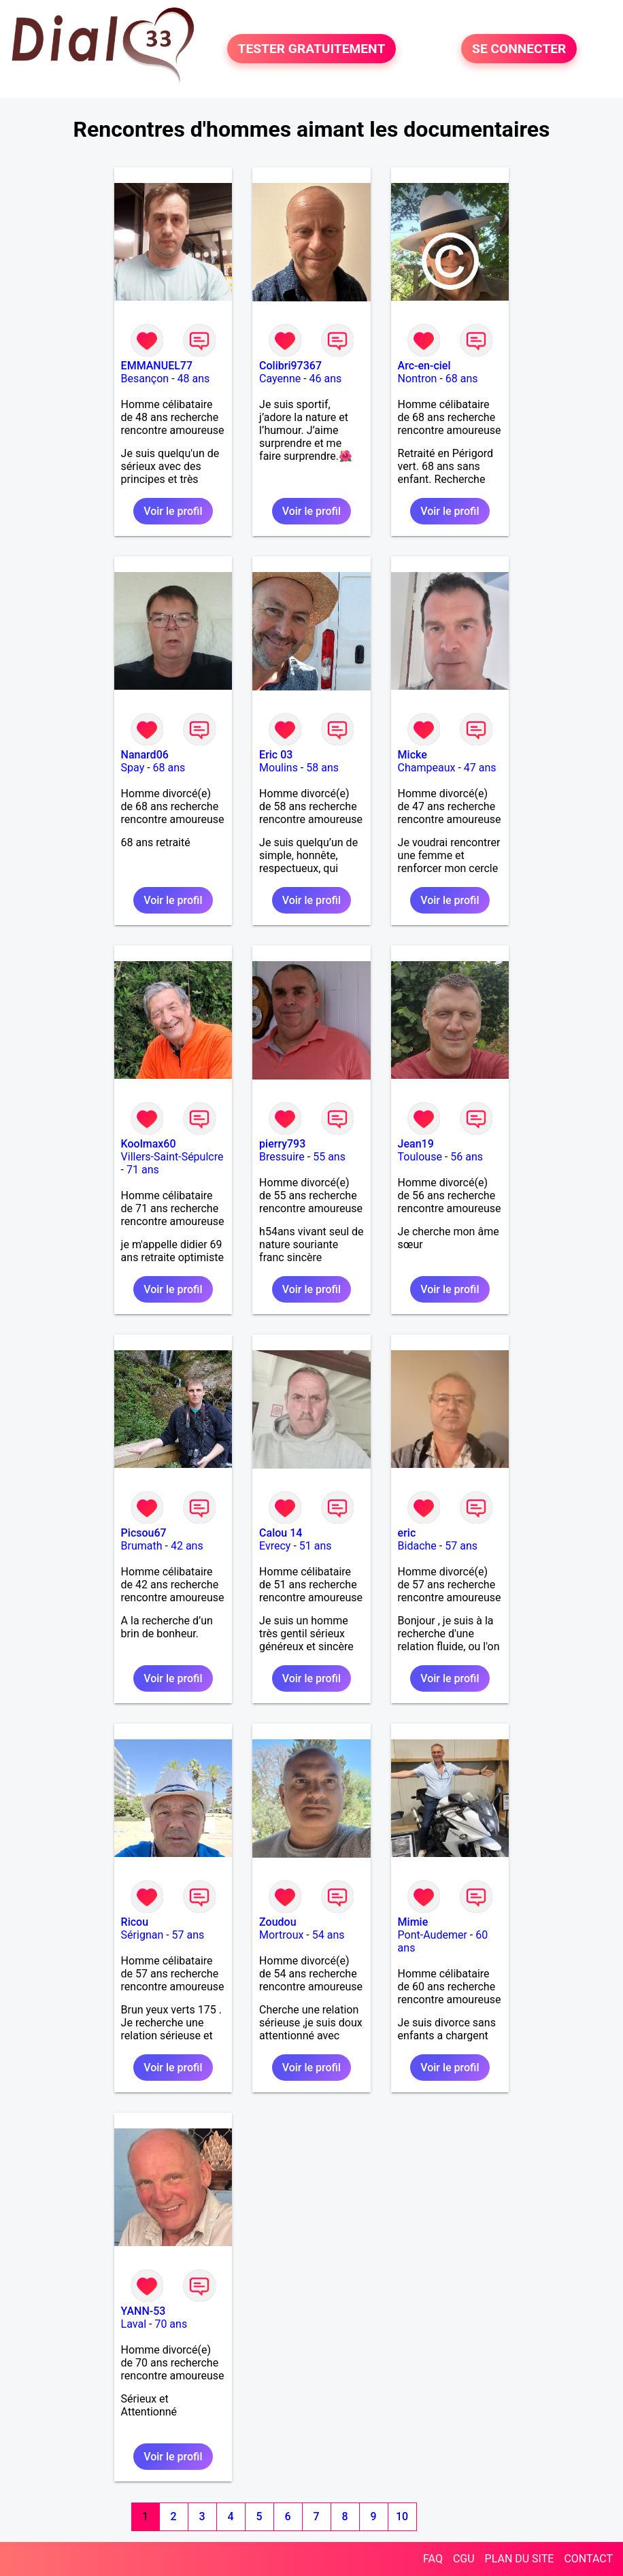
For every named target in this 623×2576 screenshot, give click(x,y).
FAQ (433, 2558)
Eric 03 (275, 754)
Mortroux (281, 1934)
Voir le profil (173, 511)
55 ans (329, 1156)
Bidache (417, 1545)
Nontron (417, 378)
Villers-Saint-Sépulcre (172, 1156)
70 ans (170, 2324)
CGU (464, 2558)
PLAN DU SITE (519, 2558)
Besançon (145, 378)
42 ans (187, 1545)
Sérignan (142, 1934)
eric (407, 1532)
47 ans (480, 767)
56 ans (466, 1156)
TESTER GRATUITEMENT (312, 48)
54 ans (328, 1934)
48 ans (194, 378)
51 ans (315, 1545)
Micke (412, 754)
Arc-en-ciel (424, 365)
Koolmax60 (148, 1143)
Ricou (134, 1922)
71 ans (143, 1169)
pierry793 (282, 1143)
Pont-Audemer (432, 1934)
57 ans (461, 1545)
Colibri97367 (290, 365)
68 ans (461, 378)
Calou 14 (280, 1532)
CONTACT (588, 2558)
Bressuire (282, 1156)
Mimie (413, 1922)
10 (402, 2516)
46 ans (325, 378)
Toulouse (420, 1156)
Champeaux (427, 767)
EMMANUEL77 (156, 365)
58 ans (322, 767)
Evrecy (274, 1545)
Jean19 (416, 1143)
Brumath (142, 1545)
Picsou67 (144, 1532)
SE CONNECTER (519, 48)
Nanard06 (145, 754)
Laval (133, 2324)
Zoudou (277, 1922)
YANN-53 (143, 2311)
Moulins (278, 767)
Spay (133, 767)
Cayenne (280, 378)
